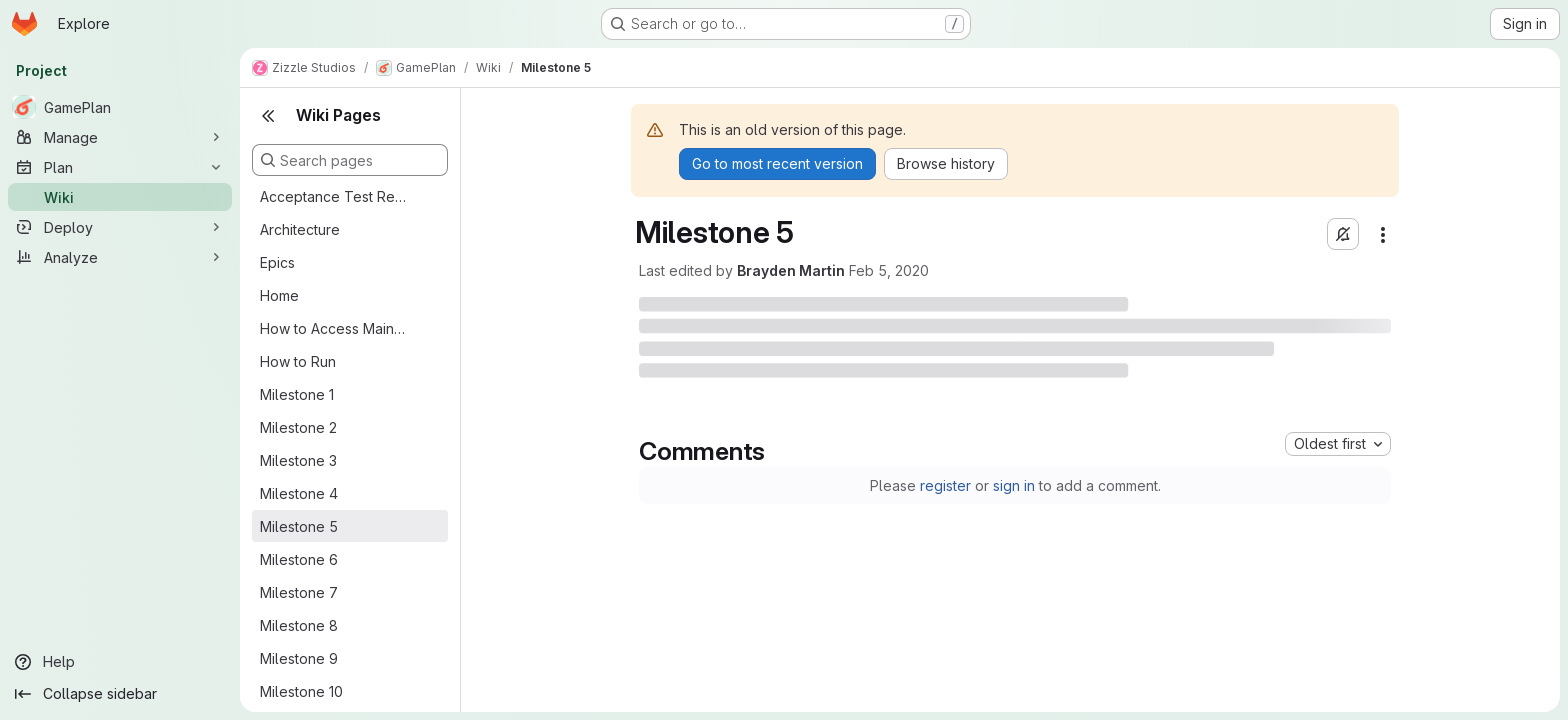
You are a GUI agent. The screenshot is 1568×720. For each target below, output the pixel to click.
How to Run (298, 361)
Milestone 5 (299, 526)
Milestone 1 (297, 394)
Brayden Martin (791, 270)
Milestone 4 (299, 493)
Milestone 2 (298, 427)
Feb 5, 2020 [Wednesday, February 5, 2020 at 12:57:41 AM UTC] (889, 270)
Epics (277, 262)
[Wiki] (120, 197)
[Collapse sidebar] (120, 694)
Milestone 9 (299, 658)
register (945, 485)
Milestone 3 (298, 460)
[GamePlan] (120, 107)
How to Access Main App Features (334, 328)
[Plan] (120, 167)
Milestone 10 (301, 691)
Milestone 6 (299, 559)
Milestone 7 (299, 592)
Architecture (300, 229)
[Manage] (120, 137)
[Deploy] (120, 227)
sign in (1014, 485)
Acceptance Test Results (334, 196)
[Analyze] (120, 257)
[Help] (120, 662)
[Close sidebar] (268, 116)
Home (279, 295)
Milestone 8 (299, 625)
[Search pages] (350, 160)
